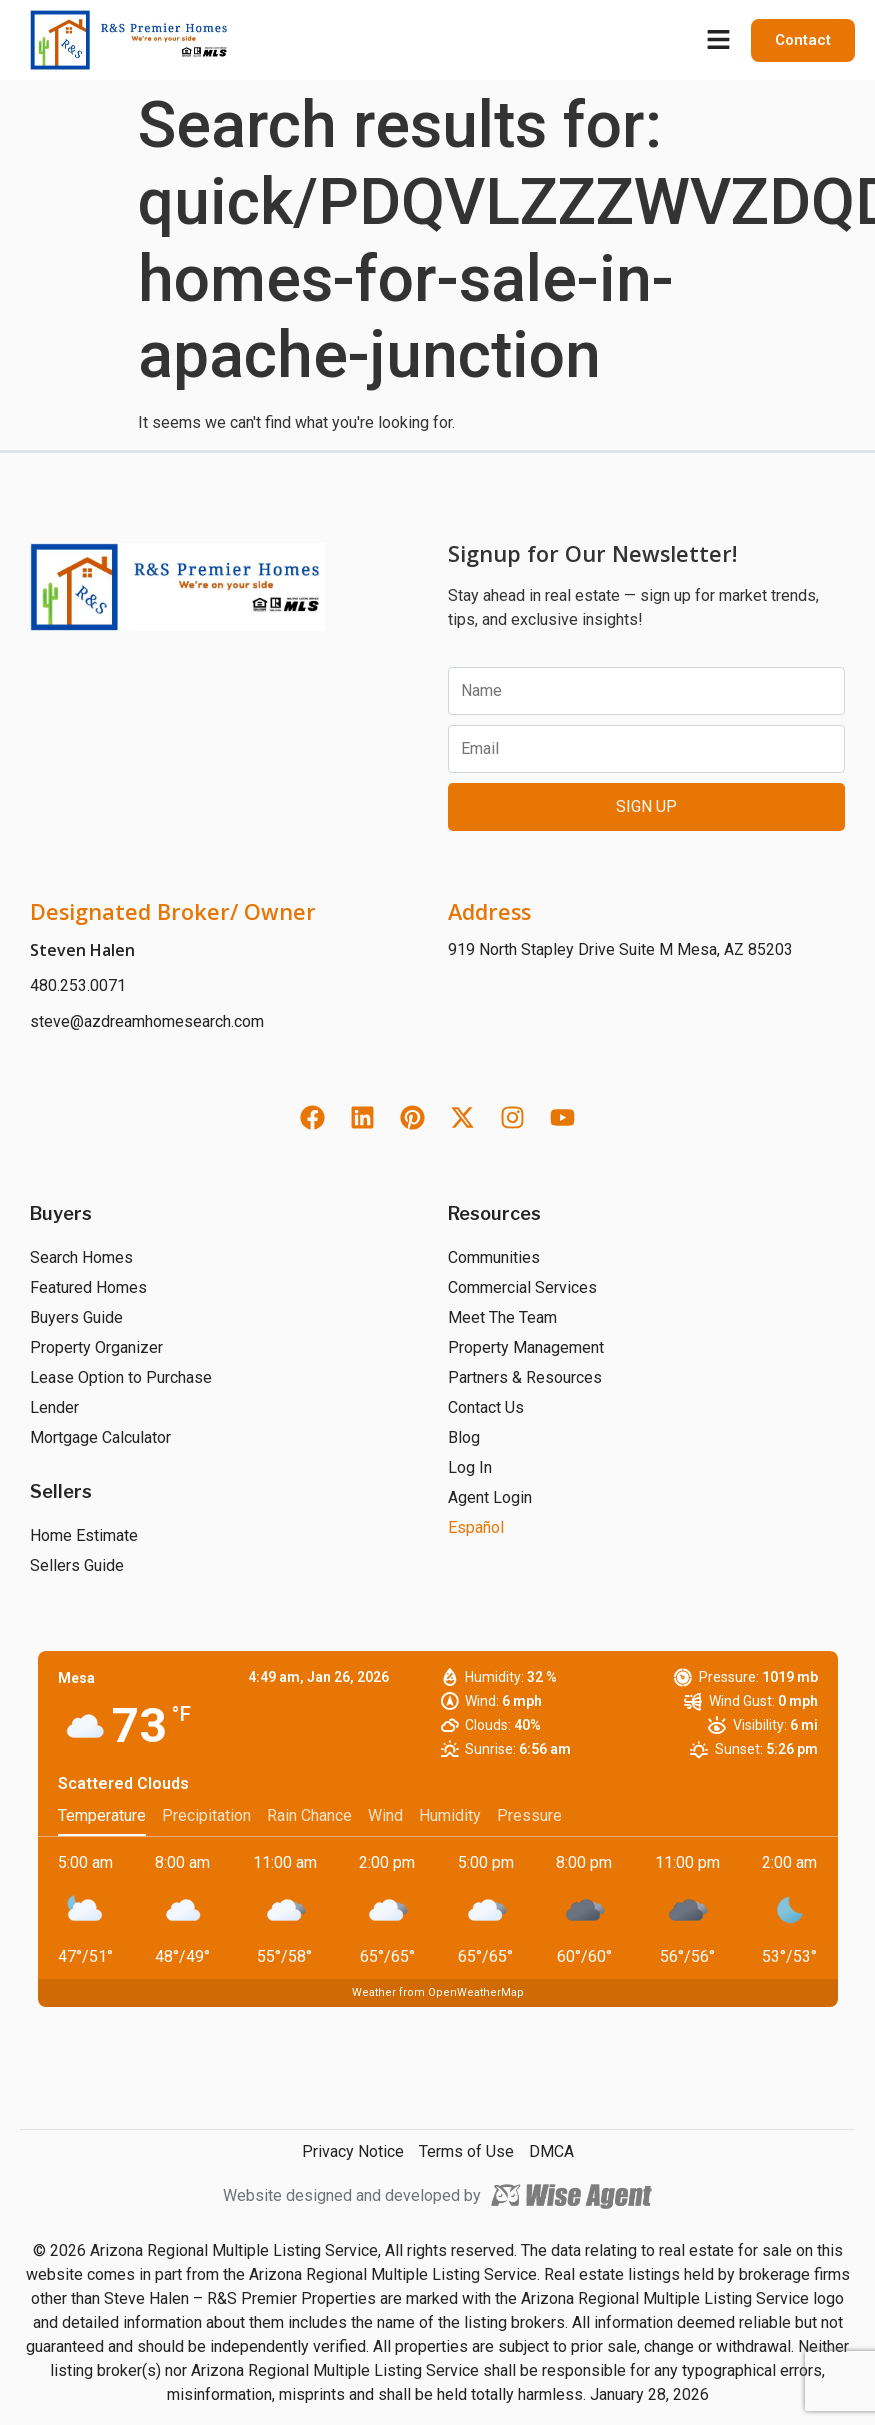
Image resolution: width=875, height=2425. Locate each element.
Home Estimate (84, 1535)
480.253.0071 (78, 985)
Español (476, 1527)
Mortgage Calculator (100, 1437)
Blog (464, 1437)
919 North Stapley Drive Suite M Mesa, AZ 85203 (620, 949)
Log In (470, 1467)
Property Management (526, 1347)
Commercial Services (522, 1287)
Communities (494, 1257)
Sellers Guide (77, 1565)
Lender (54, 1407)
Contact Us (486, 1407)
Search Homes (81, 1257)
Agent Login (490, 1497)
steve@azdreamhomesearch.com (147, 1021)
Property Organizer (96, 1347)
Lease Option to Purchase (121, 1377)
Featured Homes (88, 1287)
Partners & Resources (525, 1377)
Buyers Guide (76, 1317)
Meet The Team (502, 1317)
